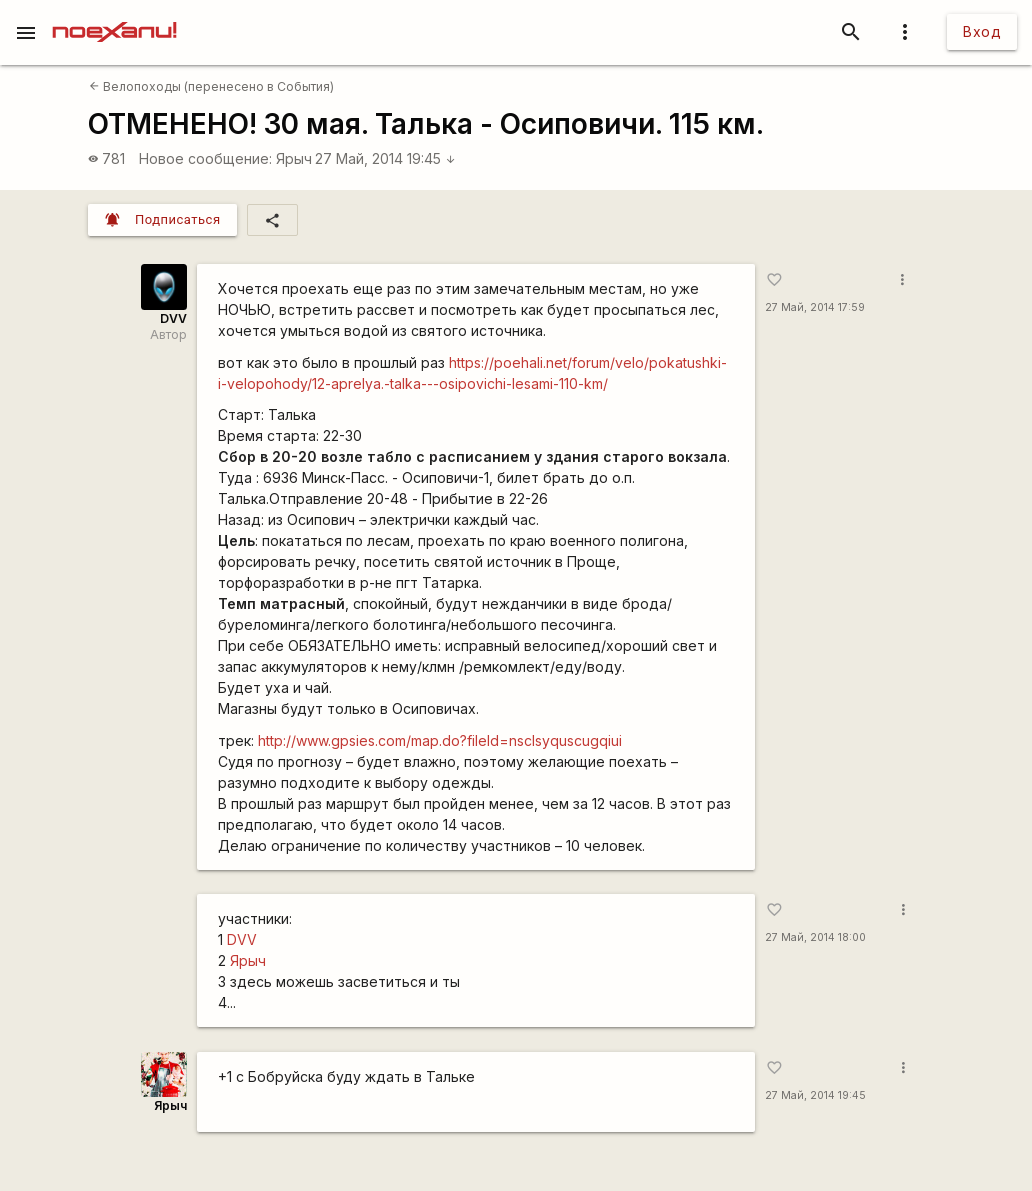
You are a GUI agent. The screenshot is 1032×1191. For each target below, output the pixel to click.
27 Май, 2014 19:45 (385, 158)
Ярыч (294, 158)
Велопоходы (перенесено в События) (211, 86)
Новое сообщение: (205, 158)
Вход (982, 31)
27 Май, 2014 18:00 (815, 937)
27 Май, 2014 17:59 (815, 307)
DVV (173, 318)
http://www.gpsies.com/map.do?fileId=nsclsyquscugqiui (440, 740)
